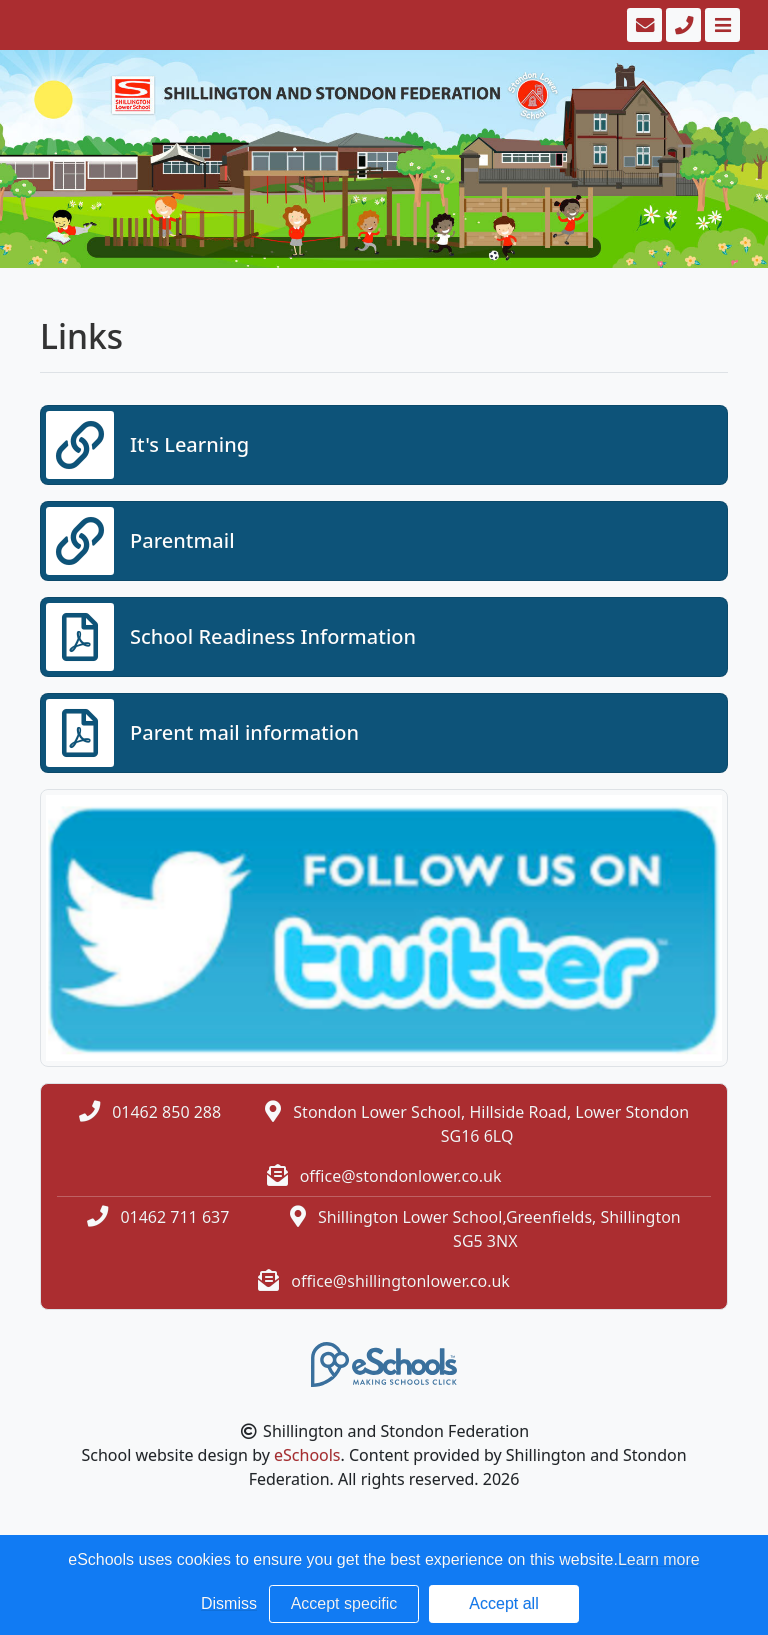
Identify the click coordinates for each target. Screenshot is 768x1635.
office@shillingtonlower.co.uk (400, 1281)
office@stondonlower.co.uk (401, 1176)
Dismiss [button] (229, 1603)
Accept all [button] (503, 1603)
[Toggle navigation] (720, 25)
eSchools (307, 1455)
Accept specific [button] (344, 1603)
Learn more (659, 1559)
